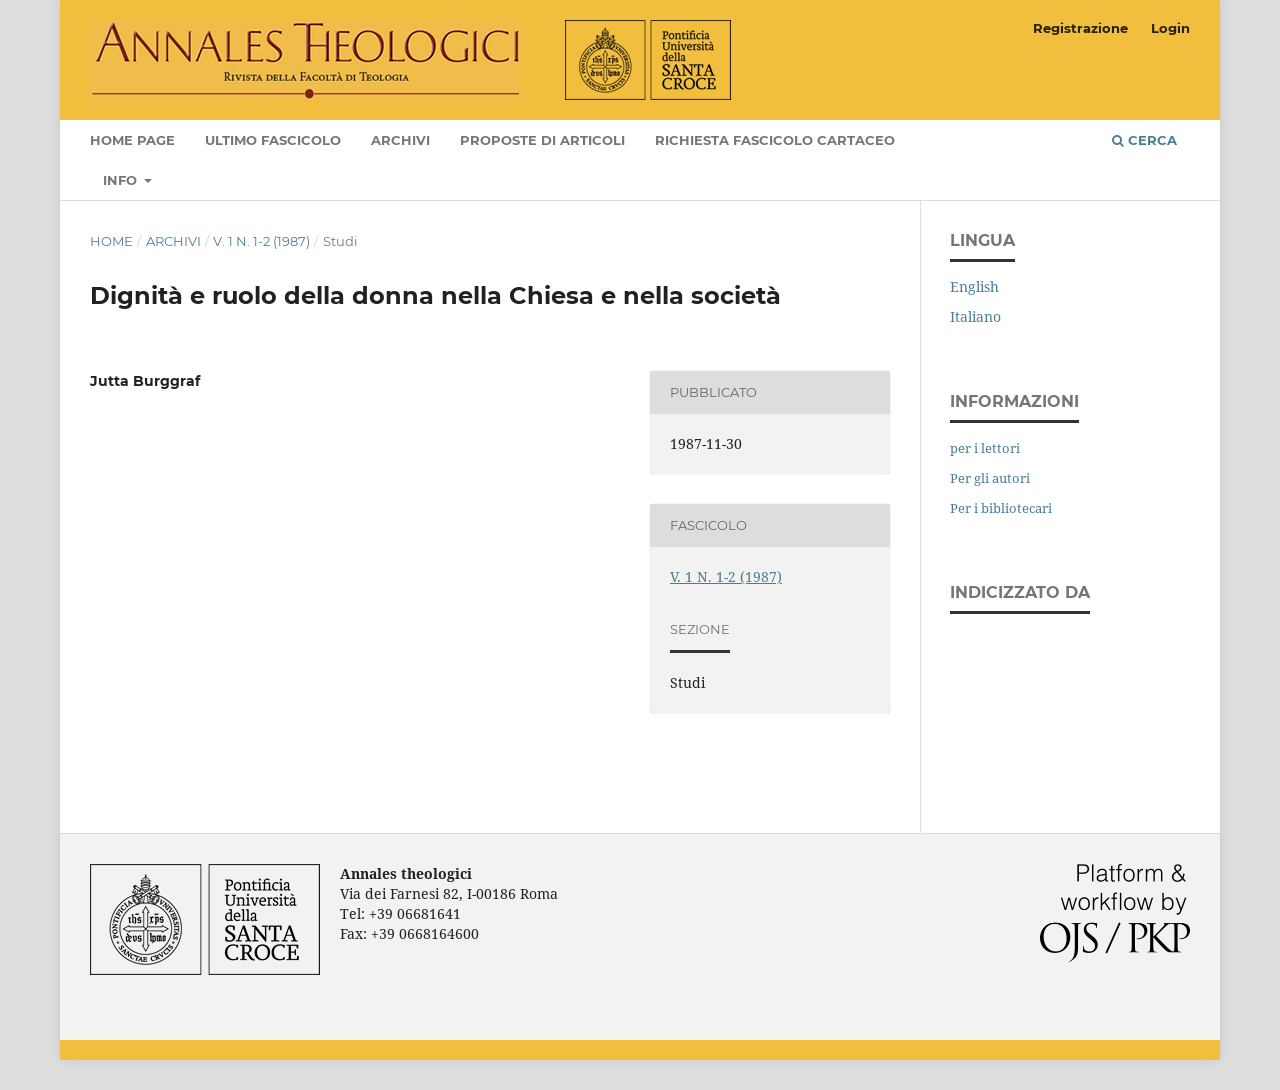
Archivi (400, 140)
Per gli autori (990, 478)
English (974, 286)
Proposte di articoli (542, 140)
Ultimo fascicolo (273, 140)
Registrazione (1080, 28)
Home (111, 241)
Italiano (975, 316)
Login (1170, 28)
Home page (132, 140)
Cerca (1144, 140)
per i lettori (985, 448)
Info (122, 180)
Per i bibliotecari (1001, 508)
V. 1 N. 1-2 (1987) (261, 241)
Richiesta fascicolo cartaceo (775, 140)
